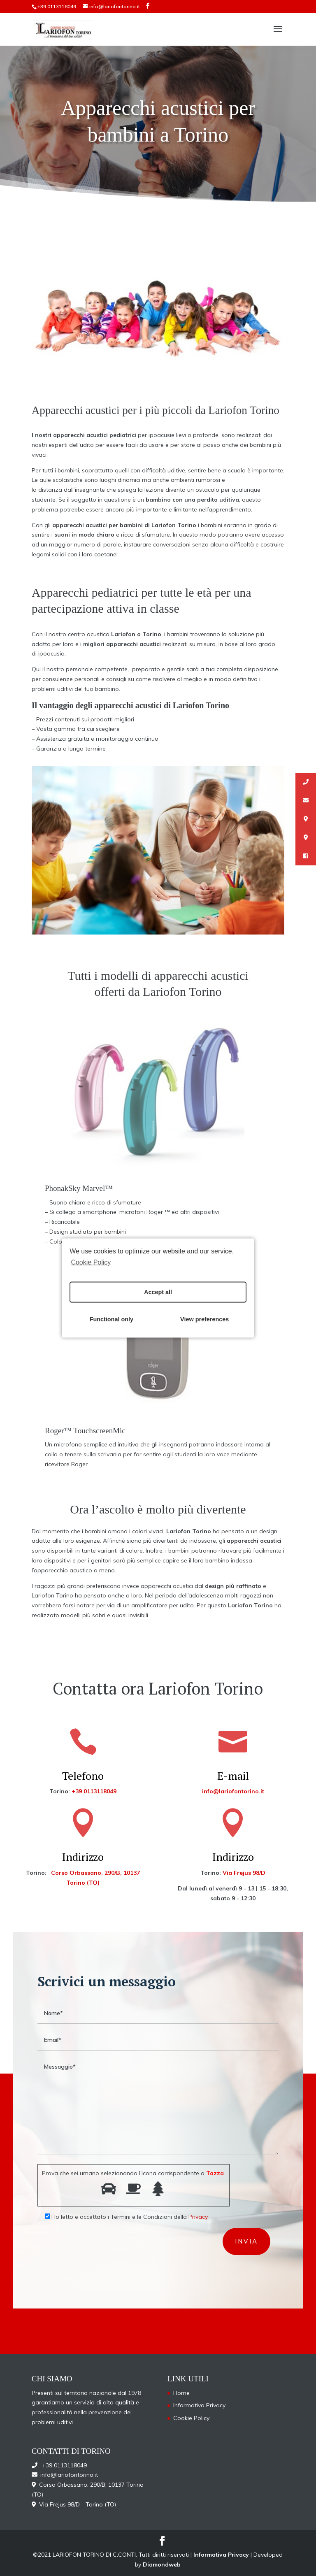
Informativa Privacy (199, 2405)
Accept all (158, 1292)
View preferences (204, 1319)
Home (181, 2393)
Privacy (198, 2216)
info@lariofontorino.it (233, 1791)
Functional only (111, 1319)
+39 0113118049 (56, 6)
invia (246, 2241)
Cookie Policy (91, 1262)
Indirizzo (83, 1857)
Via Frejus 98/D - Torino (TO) (76, 2504)
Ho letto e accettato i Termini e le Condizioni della (122, 2216)
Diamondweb (162, 2564)
